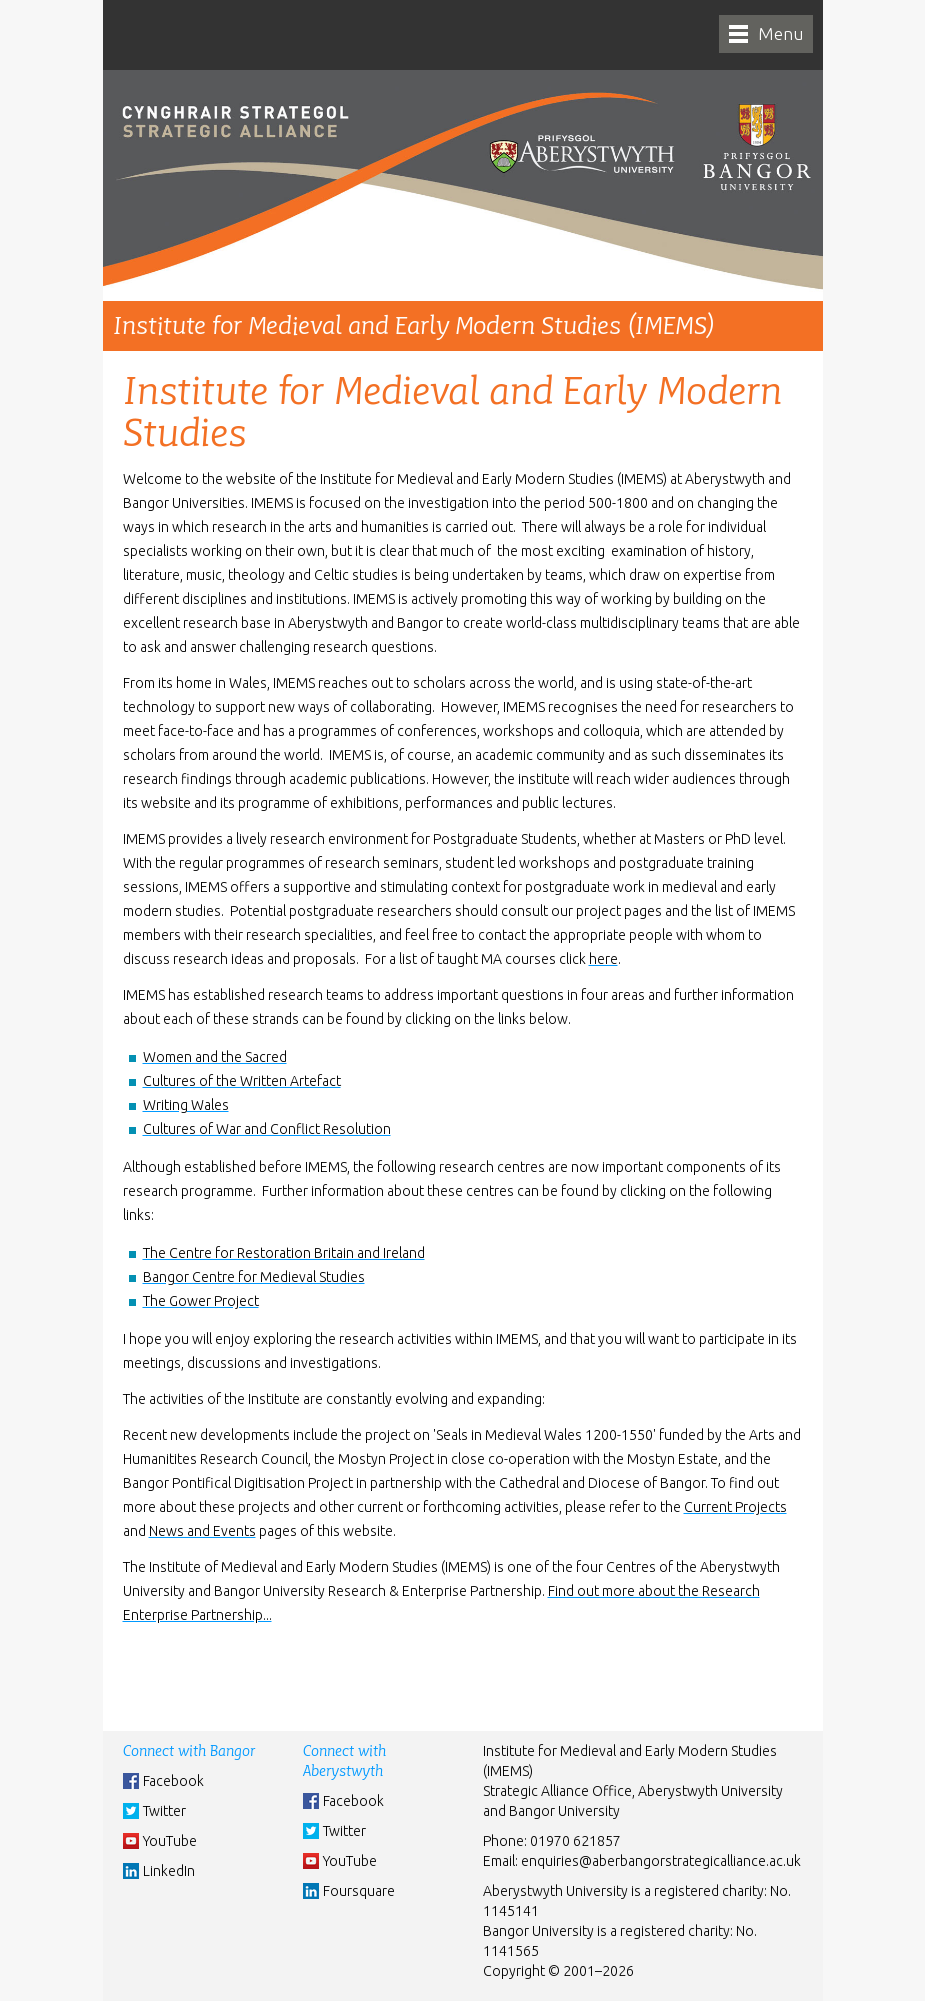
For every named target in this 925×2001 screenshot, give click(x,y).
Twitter (164, 1811)
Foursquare (359, 1891)
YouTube (170, 1841)
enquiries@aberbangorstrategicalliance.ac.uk (661, 1861)
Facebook (173, 1781)
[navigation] (766, 34)
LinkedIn (169, 1871)
